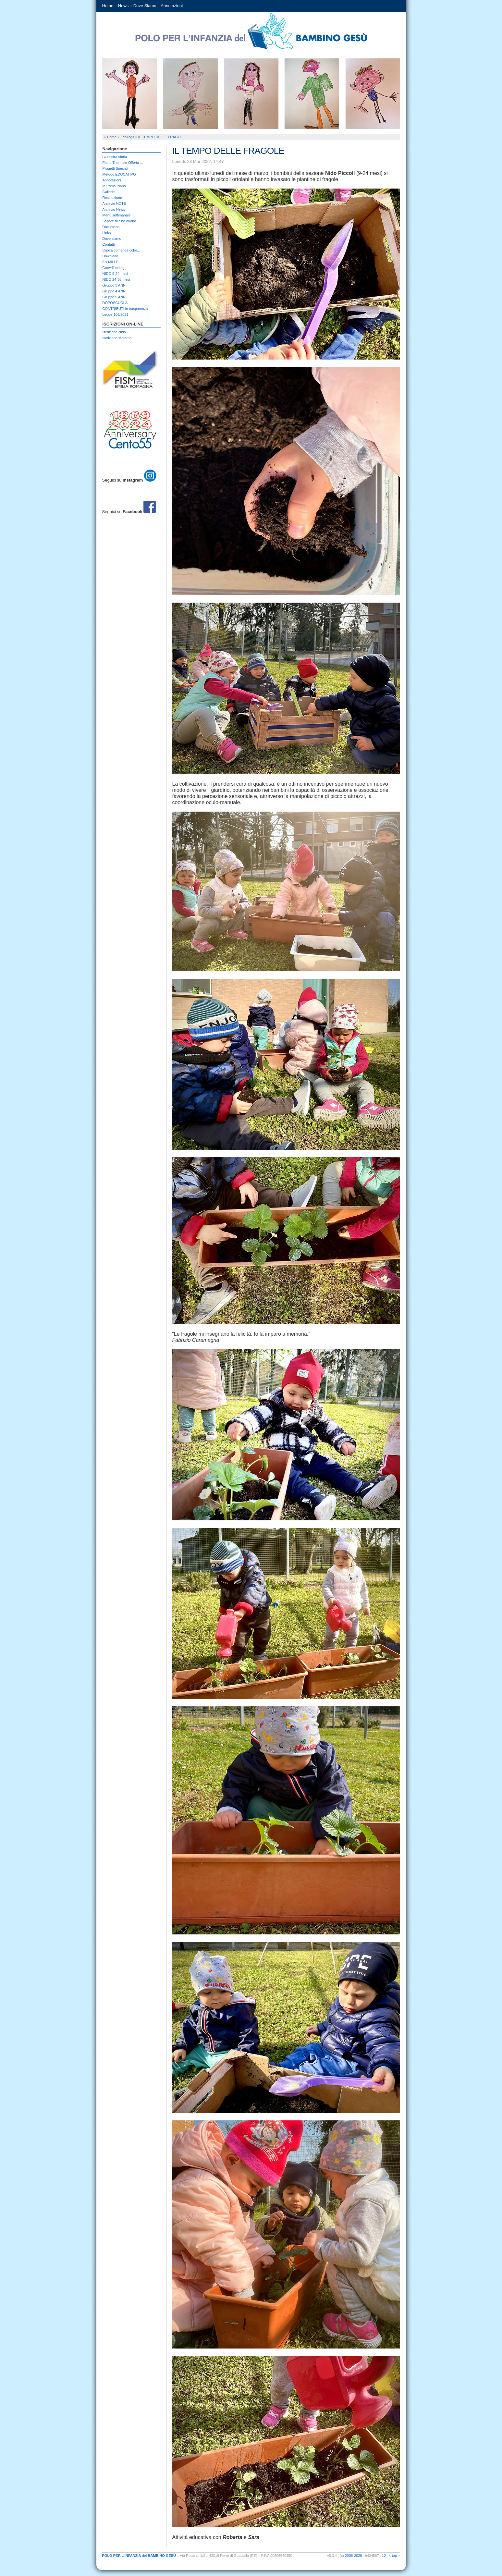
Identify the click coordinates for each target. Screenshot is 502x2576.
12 (384, 2556)
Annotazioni (172, 5)
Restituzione (112, 198)
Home (108, 5)
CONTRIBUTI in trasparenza (125, 309)
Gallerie (109, 192)
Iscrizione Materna (117, 338)
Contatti (109, 244)
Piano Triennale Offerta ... (123, 163)
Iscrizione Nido (114, 332)
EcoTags (127, 137)
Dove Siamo (144, 5)
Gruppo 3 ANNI (115, 285)
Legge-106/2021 (116, 314)
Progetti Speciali (116, 168)
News (123, 5)
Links (107, 233)
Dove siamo (112, 238)
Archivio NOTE (114, 203)
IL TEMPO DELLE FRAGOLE (161, 137)
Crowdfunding (114, 268)
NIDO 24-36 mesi (116, 279)
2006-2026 (353, 2556)
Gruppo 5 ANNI (115, 297)
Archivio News (114, 209)
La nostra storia (115, 157)
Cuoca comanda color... (121, 250)
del (139, 2556)
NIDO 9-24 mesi (115, 274)
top (394, 2556)
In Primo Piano (114, 186)
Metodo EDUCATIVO (119, 174)
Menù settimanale (117, 215)
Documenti (111, 227)
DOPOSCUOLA (115, 303)
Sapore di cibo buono (119, 221)
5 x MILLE (111, 262)
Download (110, 256)
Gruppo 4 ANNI (115, 291)
